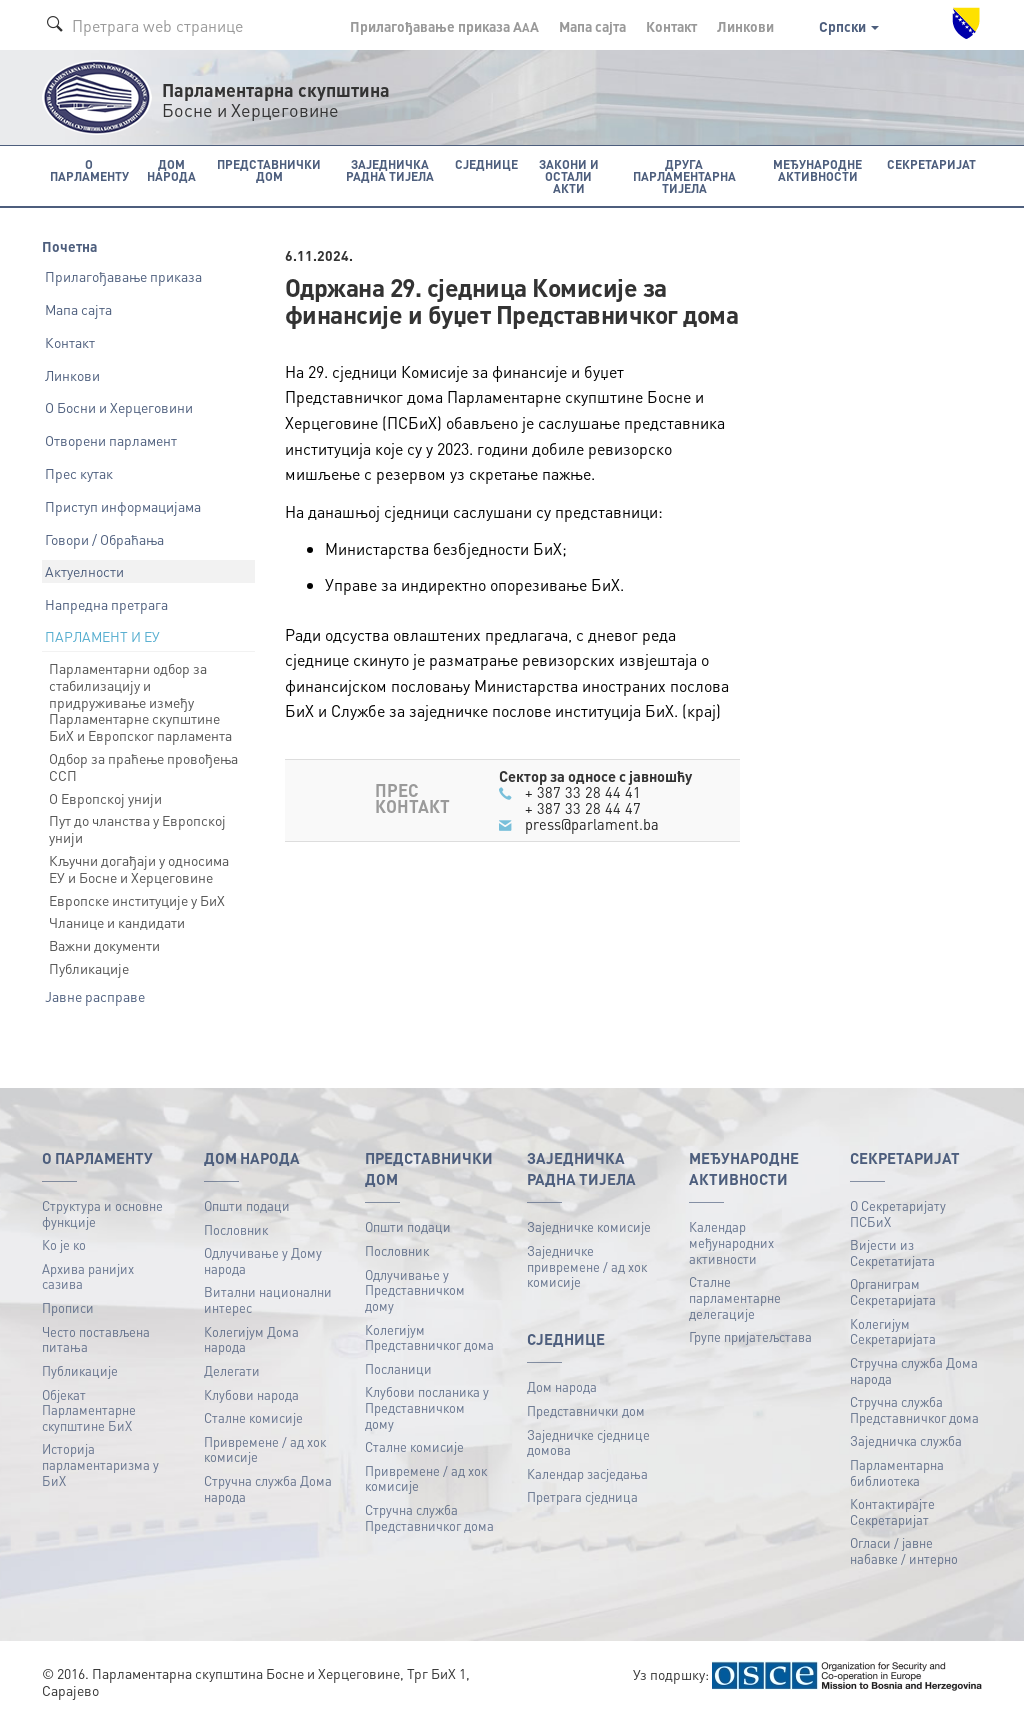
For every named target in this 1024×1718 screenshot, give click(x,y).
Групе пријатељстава (750, 1336)
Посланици (398, 1367)
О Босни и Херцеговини (119, 407)
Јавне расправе (95, 995)
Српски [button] (849, 26)
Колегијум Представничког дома (429, 1336)
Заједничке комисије (589, 1226)
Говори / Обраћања (104, 538)
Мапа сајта (592, 26)
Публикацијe (80, 1369)
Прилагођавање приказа (123, 276)
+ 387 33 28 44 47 (583, 808)
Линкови (745, 26)
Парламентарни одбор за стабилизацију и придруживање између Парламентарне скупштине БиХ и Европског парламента (140, 701)
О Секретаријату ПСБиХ (898, 1213)
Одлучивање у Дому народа (263, 1260)
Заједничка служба (906, 1440)
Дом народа (562, 1386)
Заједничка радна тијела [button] (386, 169)
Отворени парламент (111, 440)
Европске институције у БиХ (137, 899)
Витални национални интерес (268, 1299)
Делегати (232, 1369)
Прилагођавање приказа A (444, 26)
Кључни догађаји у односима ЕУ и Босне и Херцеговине (139, 868)
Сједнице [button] (481, 163)
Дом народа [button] (170, 169)
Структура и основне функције (102, 1213)
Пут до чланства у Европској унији (137, 828)
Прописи (68, 1307)
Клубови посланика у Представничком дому (427, 1407)
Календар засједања (587, 1472)
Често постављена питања (96, 1338)
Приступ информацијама (123, 505)
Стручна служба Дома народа (268, 1487)
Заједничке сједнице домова (588, 1441)
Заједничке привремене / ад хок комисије (587, 1266)
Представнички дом (586, 1409)
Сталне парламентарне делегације (735, 1297)
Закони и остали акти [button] (562, 169)
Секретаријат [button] (933, 163)
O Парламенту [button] (88, 169)
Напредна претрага (106, 604)
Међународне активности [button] (820, 169)
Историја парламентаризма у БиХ (100, 1464)
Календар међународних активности (731, 1242)
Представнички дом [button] (265, 169)
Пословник (236, 1228)
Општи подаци (247, 1205)
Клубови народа (251, 1393)
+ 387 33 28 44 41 (583, 791)
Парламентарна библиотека (897, 1471)
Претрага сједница (582, 1496)
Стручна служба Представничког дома (429, 1517)
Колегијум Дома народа (251, 1338)
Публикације (89, 968)
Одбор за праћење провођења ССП (143, 766)
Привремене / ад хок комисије (265, 1448)
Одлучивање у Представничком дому (415, 1289)
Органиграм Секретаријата (893, 1291)
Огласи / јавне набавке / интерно (904, 1550)
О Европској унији (105, 797)
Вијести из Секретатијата (892, 1252)
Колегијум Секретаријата (893, 1330)
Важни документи (104, 945)
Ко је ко (64, 1244)
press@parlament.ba (592, 824)
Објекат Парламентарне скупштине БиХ (89, 1409)
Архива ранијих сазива (88, 1275)
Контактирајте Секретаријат (892, 1511)
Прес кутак (79, 473)
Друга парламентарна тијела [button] (682, 175)
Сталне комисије (253, 1417)
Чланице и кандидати (117, 922)
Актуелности (84, 571)
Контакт (671, 26)
